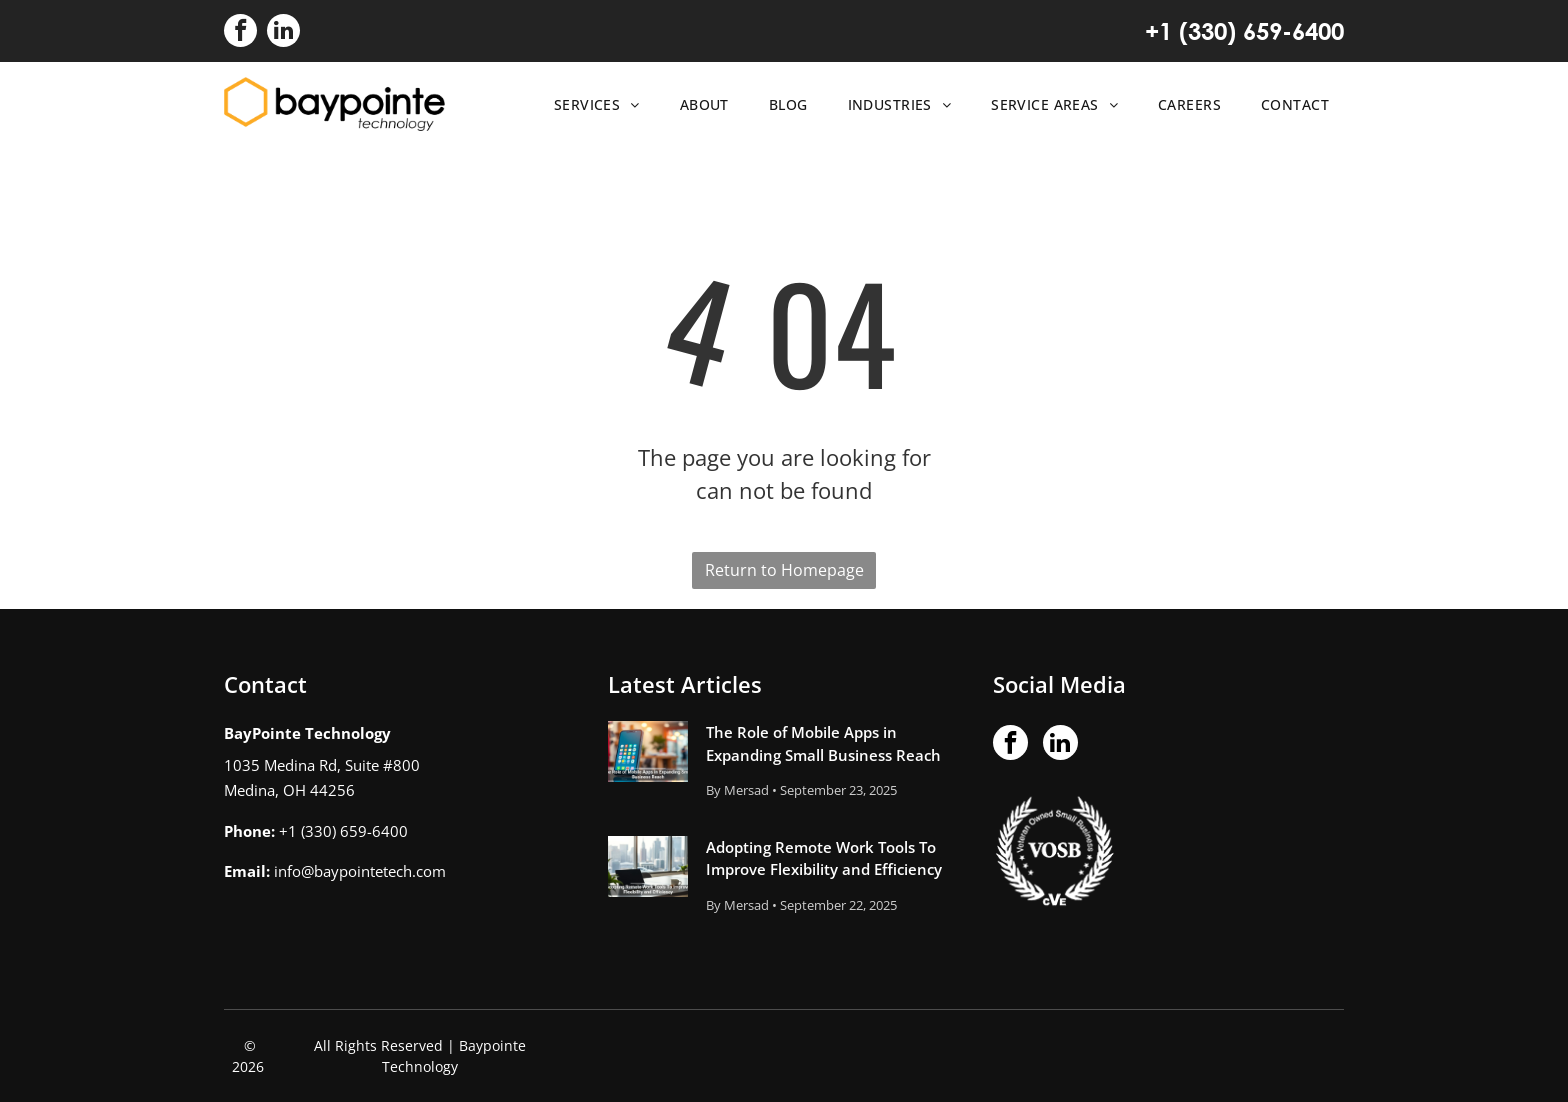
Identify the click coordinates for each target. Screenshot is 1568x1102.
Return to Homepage (784, 570)
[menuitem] (592, 104)
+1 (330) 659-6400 (1244, 31)
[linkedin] (283, 33)
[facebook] (240, 33)
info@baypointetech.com (360, 871)
